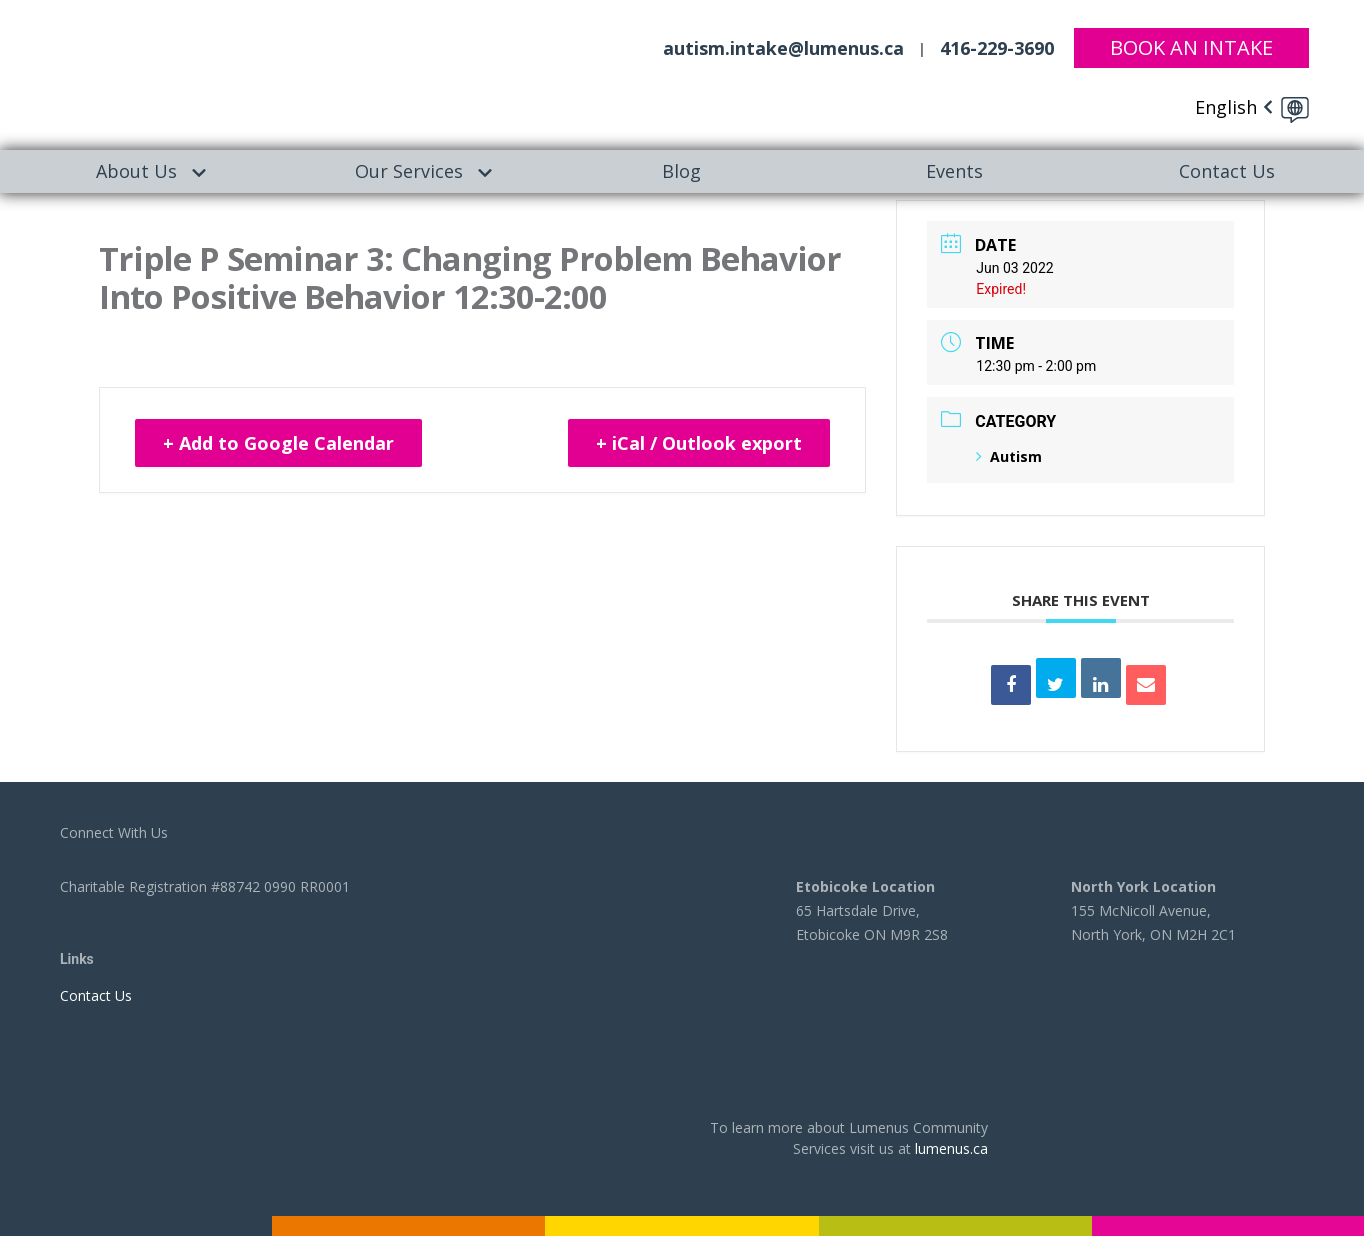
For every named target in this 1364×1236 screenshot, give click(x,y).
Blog (681, 171)
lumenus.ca (951, 1148)
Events (954, 171)
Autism (1009, 456)
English (1226, 107)
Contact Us (1227, 171)
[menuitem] (136, 171)
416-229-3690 (997, 48)
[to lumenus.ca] (205, 71)
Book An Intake (1191, 47)
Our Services (409, 171)
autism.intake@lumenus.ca (783, 48)
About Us (136, 171)
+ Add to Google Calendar (278, 443)
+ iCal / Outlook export (699, 443)
